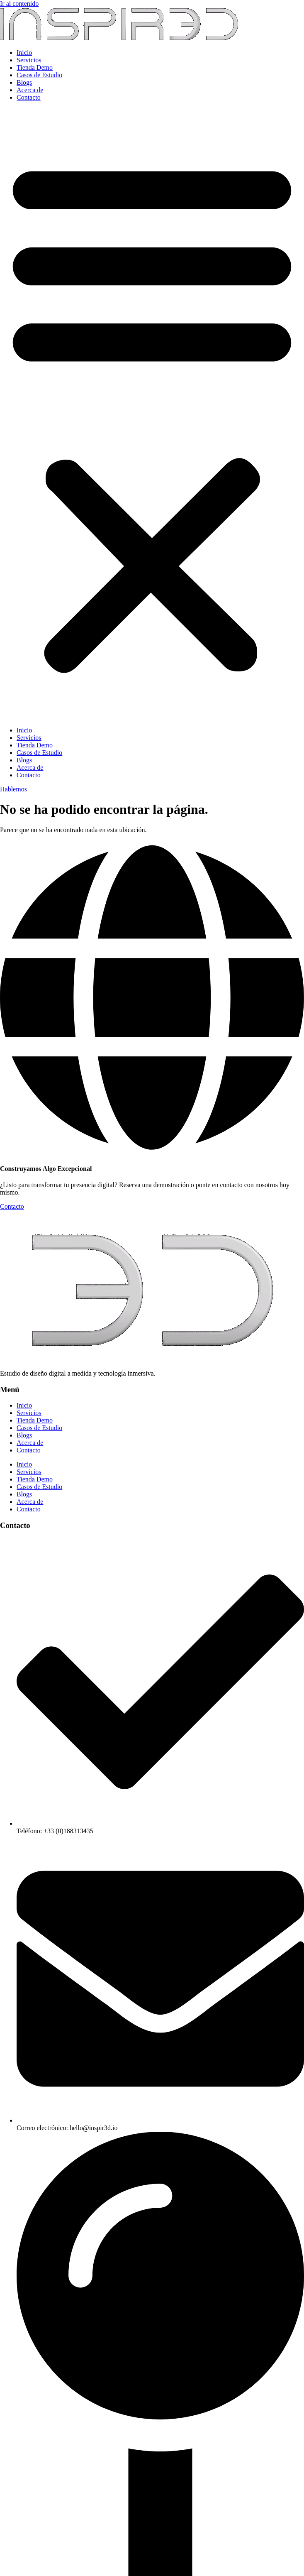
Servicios (29, 60)
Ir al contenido (19, 3)
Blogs (24, 82)
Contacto (29, 97)
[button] (152, 414)
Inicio (24, 52)
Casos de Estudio (39, 74)
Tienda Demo (35, 67)
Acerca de (30, 89)
